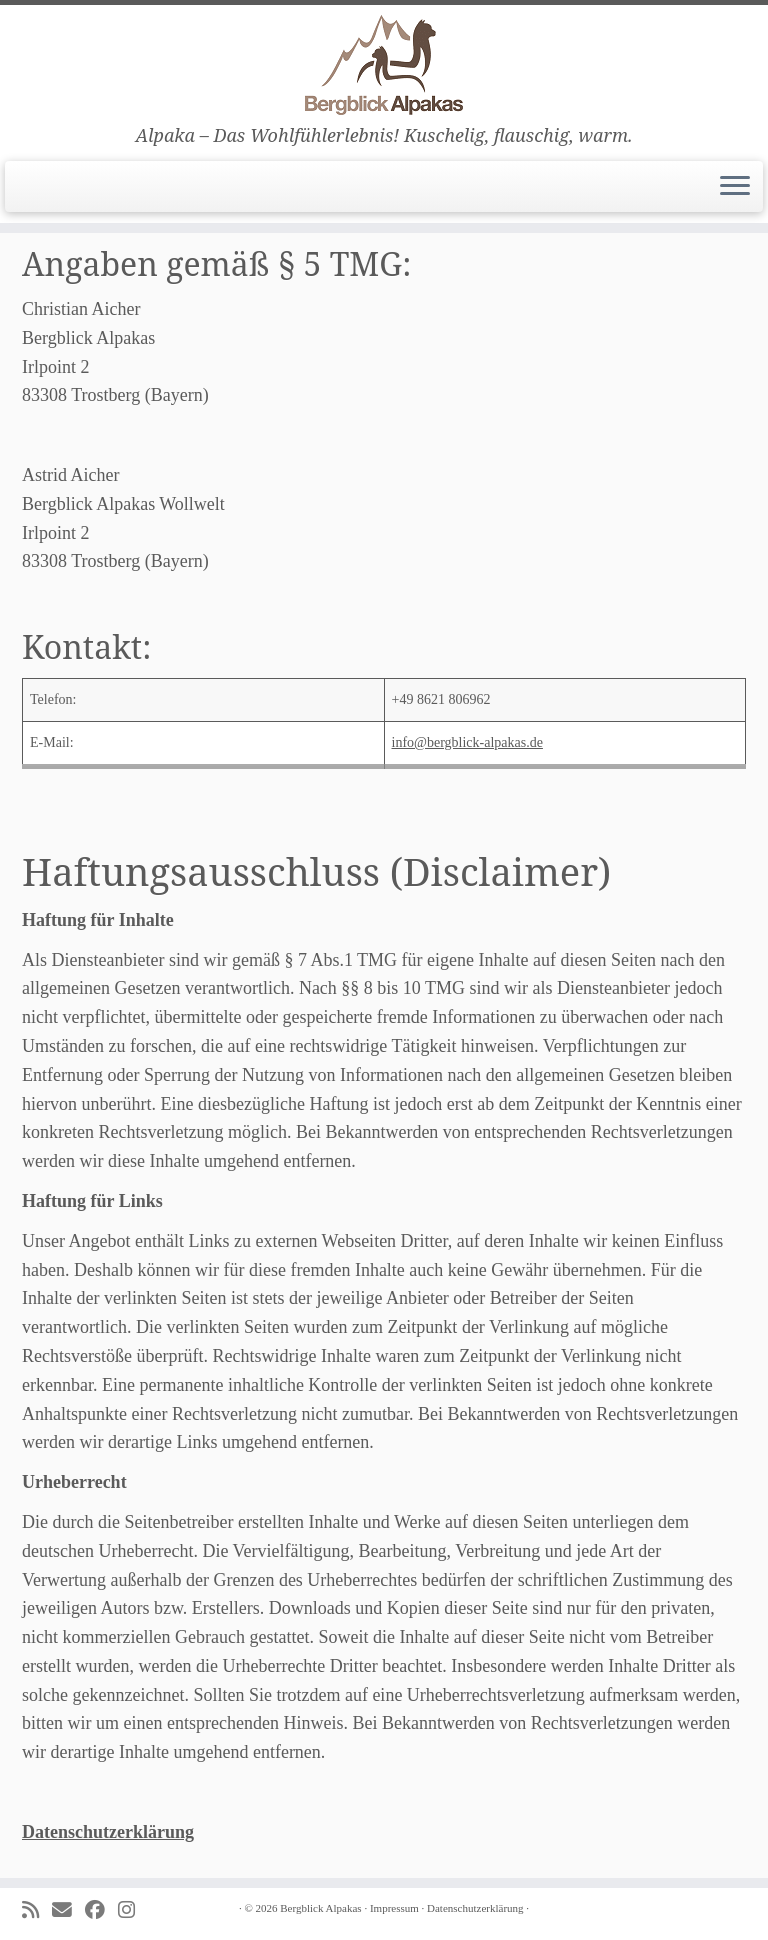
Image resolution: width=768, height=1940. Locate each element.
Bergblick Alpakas (320, 1908)
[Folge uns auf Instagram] (133, 1910)
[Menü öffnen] (735, 187)
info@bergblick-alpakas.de (467, 742)
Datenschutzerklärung (108, 1832)
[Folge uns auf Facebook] (101, 1910)
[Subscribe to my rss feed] (37, 1910)
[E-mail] (68, 1910)
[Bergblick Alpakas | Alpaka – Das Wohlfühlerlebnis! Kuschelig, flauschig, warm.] (384, 65)
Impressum (394, 1908)
